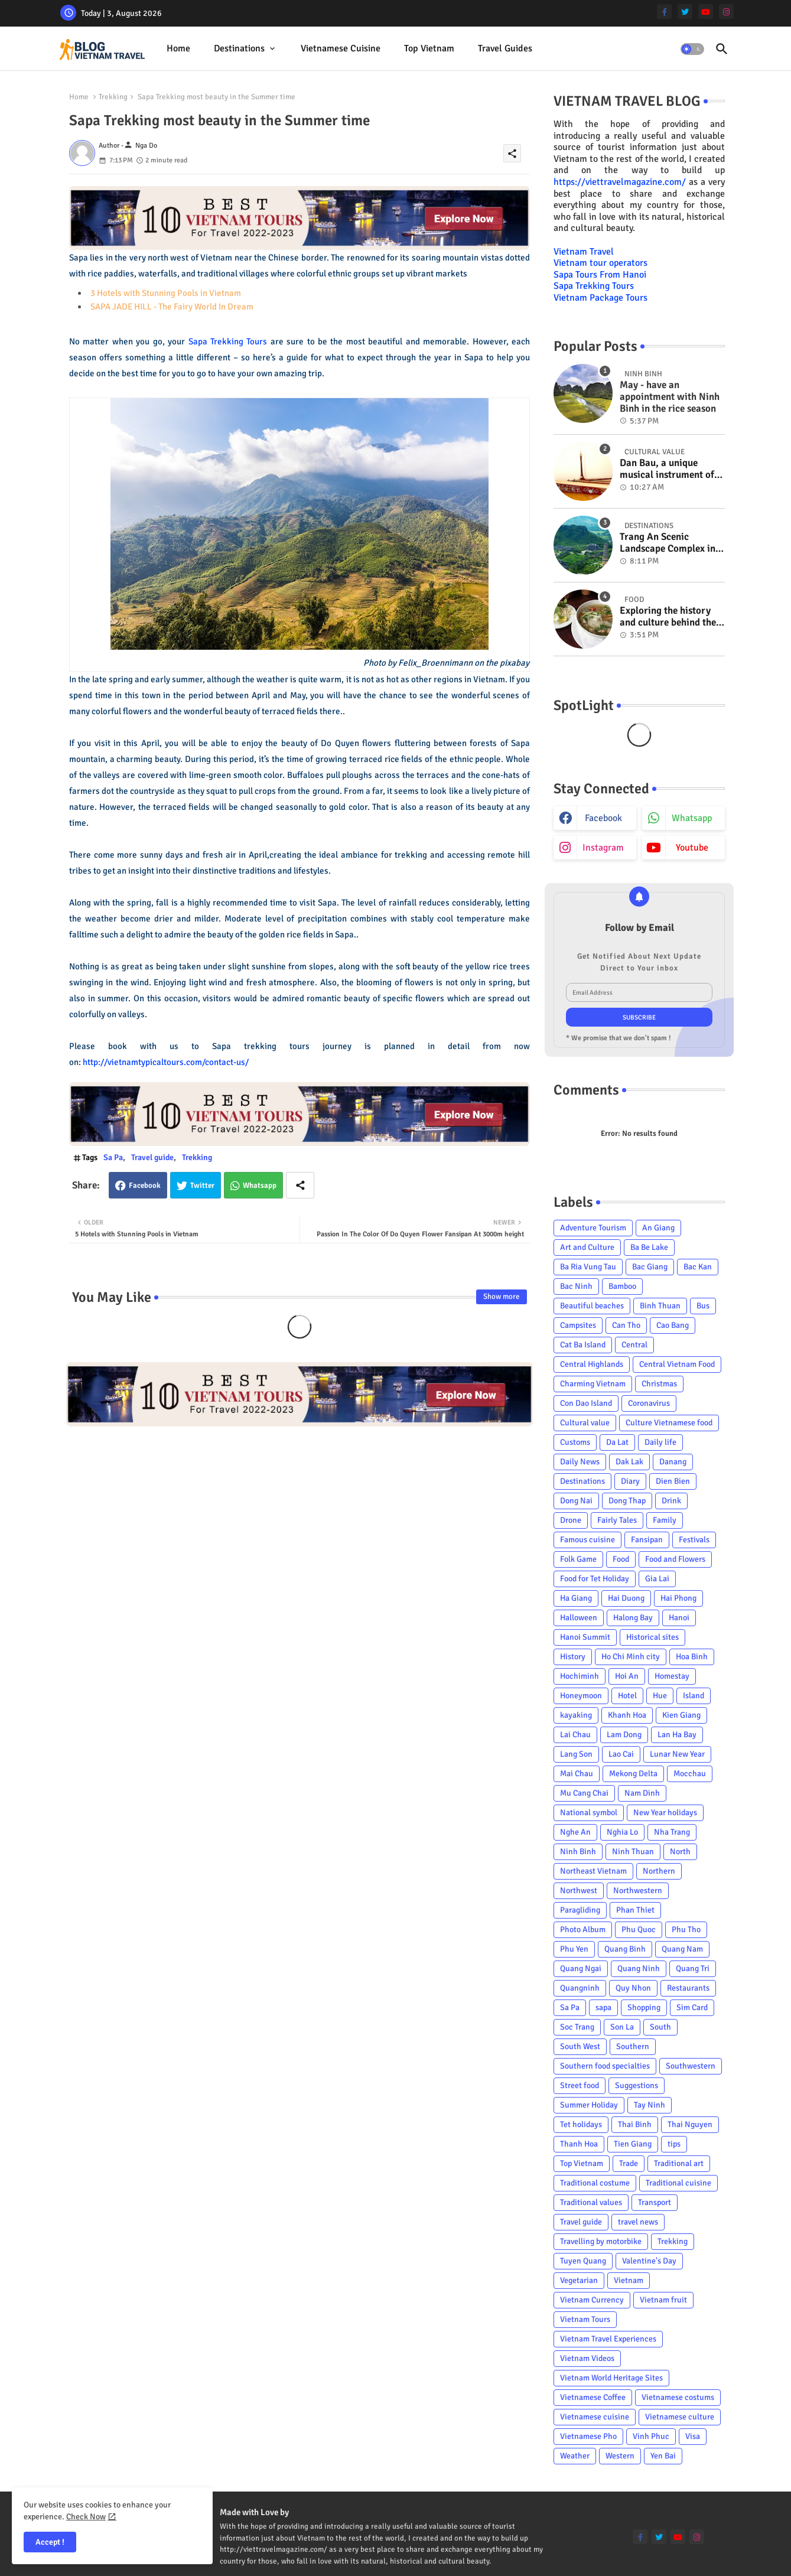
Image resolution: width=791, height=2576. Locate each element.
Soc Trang (577, 2027)
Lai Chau (575, 1735)
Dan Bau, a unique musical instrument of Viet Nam (667, 469)
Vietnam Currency (592, 2300)
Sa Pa (113, 1157)
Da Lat (617, 1442)
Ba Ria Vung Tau (588, 1267)
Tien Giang (633, 2144)
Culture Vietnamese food (669, 1423)
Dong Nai (576, 1501)
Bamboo (622, 1286)
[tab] (178, 49)
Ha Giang (576, 1598)
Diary (630, 1481)
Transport (654, 2202)
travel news (638, 2222)
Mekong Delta (633, 1774)
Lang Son (576, 1754)
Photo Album (583, 1929)
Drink (671, 1501)
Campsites (578, 1325)
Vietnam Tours (585, 2319)
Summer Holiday (589, 2105)
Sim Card (692, 2007)
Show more (501, 1296)
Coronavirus (649, 1403)
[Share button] (300, 1185)
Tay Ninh (649, 2105)
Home (178, 48)
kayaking (576, 1715)
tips (674, 2144)
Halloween (578, 1618)
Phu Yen (574, 1949)
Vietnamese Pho (588, 2436)
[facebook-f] (664, 11)
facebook (603, 818)
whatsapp (692, 818)
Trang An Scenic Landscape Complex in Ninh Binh (667, 543)
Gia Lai (657, 1579)
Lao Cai (621, 1754)
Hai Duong (626, 1598)
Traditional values (591, 2202)
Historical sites (652, 1637)
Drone (570, 1520)
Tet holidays (581, 2124)
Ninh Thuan (633, 1851)
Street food (579, 2085)
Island (693, 1696)
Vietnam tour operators (600, 263)
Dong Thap (627, 1501)
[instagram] (726, 11)
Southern (632, 2046)
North (680, 1851)
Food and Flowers (675, 1559)
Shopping (643, 2007)
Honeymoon (581, 1696)
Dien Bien (673, 1481)
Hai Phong (678, 1598)
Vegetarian (579, 2280)
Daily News (580, 1462)
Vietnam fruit (663, 2300)
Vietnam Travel (584, 252)
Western (620, 2456)
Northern (659, 1871)
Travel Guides (505, 48)
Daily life (660, 1442)
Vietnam (628, 2280)
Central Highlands (591, 1364)
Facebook (145, 1185)
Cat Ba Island (583, 1345)
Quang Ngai (580, 1968)
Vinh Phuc (651, 2436)
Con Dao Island (586, 1403)
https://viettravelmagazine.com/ (620, 182)
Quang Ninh (638, 1968)
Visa (692, 2436)
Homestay (672, 1676)
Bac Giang (650, 1267)
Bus (702, 1306)
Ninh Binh (578, 1851)
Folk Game (578, 1559)
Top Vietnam (429, 48)
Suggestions (636, 2085)
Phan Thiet (635, 1910)
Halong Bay (633, 1618)
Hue (660, 1696)
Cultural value (585, 1423)
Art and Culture (587, 1247)
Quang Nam (682, 1949)
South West (580, 2046)
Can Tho (626, 1325)
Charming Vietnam (593, 1384)
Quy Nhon (633, 1988)
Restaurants (688, 1988)
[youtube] (705, 11)
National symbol (588, 1813)
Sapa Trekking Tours (228, 341)
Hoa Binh (692, 1657)
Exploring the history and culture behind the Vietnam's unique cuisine (668, 617)
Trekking (113, 97)
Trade (628, 2163)
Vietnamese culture (679, 2417)
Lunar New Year (677, 1754)
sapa (603, 2007)
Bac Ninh (576, 1286)
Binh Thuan (660, 1306)
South (660, 2027)
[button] (692, 49)
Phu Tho (686, 1929)
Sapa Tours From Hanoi (600, 275)
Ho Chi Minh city (630, 1657)
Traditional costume (595, 2183)
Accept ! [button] (49, 2542)
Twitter (202, 1185)
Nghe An (575, 1832)
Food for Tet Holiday (594, 1579)
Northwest (578, 1890)
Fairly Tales (617, 1520)
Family (664, 1520)
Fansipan (647, 1540)
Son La (622, 2027)
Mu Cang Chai (584, 1793)
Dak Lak (629, 1462)
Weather (575, 2456)
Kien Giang (681, 1715)
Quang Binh (625, 1949)
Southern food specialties (605, 2066)
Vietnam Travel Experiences (608, 2339)
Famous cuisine (587, 1540)
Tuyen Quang (583, 2261)
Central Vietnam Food (677, 1364)
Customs (575, 1442)
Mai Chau (576, 1774)
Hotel (627, 1696)
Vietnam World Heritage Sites (611, 2378)
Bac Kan (697, 1267)
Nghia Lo (622, 1832)
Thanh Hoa (579, 2144)
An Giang (658, 1228)
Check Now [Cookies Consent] (86, 2517)
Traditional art (679, 2163)
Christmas (659, 1384)
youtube (692, 848)
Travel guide (152, 1157)
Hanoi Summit (585, 1637)
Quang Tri (692, 1968)
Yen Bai (663, 2456)
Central (634, 1345)
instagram (603, 848)
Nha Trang (672, 1832)
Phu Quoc (638, 1929)
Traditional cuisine (678, 2183)
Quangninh (580, 1988)
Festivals (694, 1540)
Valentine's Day (649, 2261)
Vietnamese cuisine (340, 48)
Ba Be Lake (649, 1247)
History (572, 1657)
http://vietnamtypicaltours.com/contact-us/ (166, 1062)
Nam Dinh (642, 1793)
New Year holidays (665, 1813)
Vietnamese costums (678, 2397)
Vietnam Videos (587, 2358)
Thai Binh (635, 2124)
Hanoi (679, 1618)
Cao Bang (672, 1325)
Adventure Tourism (593, 1228)
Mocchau (689, 1774)
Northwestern (637, 1890)
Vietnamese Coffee (593, 2397)
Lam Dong (624, 1735)
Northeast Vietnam (593, 1871)
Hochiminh (579, 1676)
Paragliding (580, 1910)
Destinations (239, 48)
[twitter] (685, 11)
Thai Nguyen (690, 2124)
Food (621, 1559)
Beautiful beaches (592, 1306)
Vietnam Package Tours (600, 298)
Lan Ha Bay (676, 1735)
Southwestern (690, 2066)
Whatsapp (259, 1185)
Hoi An (627, 1676)
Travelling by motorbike (601, 2241)
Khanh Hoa (627, 1715)
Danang (672, 1462)
